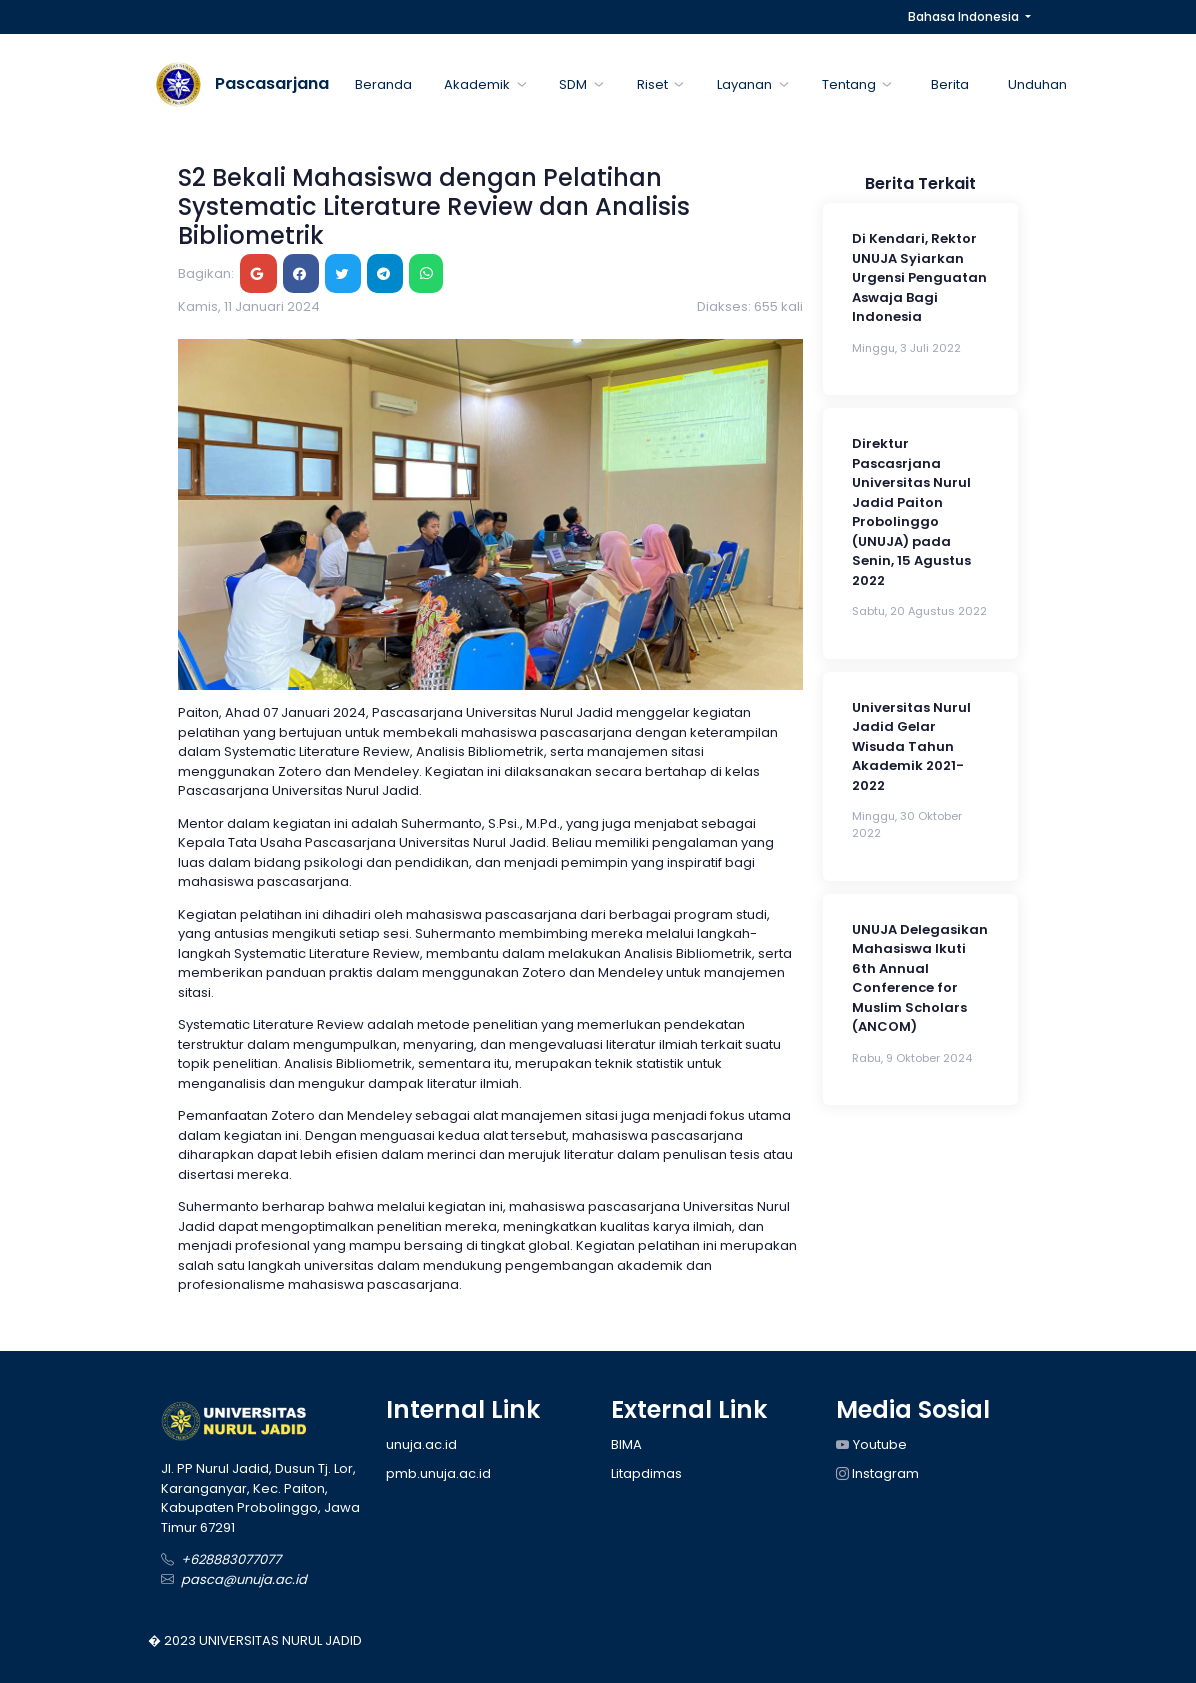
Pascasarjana (272, 83)
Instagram (877, 1473)
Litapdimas (646, 1473)
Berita (950, 84)
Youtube (871, 1444)
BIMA (626, 1444)
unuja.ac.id (421, 1444)
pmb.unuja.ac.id (438, 1473)
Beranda (383, 84)
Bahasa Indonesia (965, 16)
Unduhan (1037, 84)
